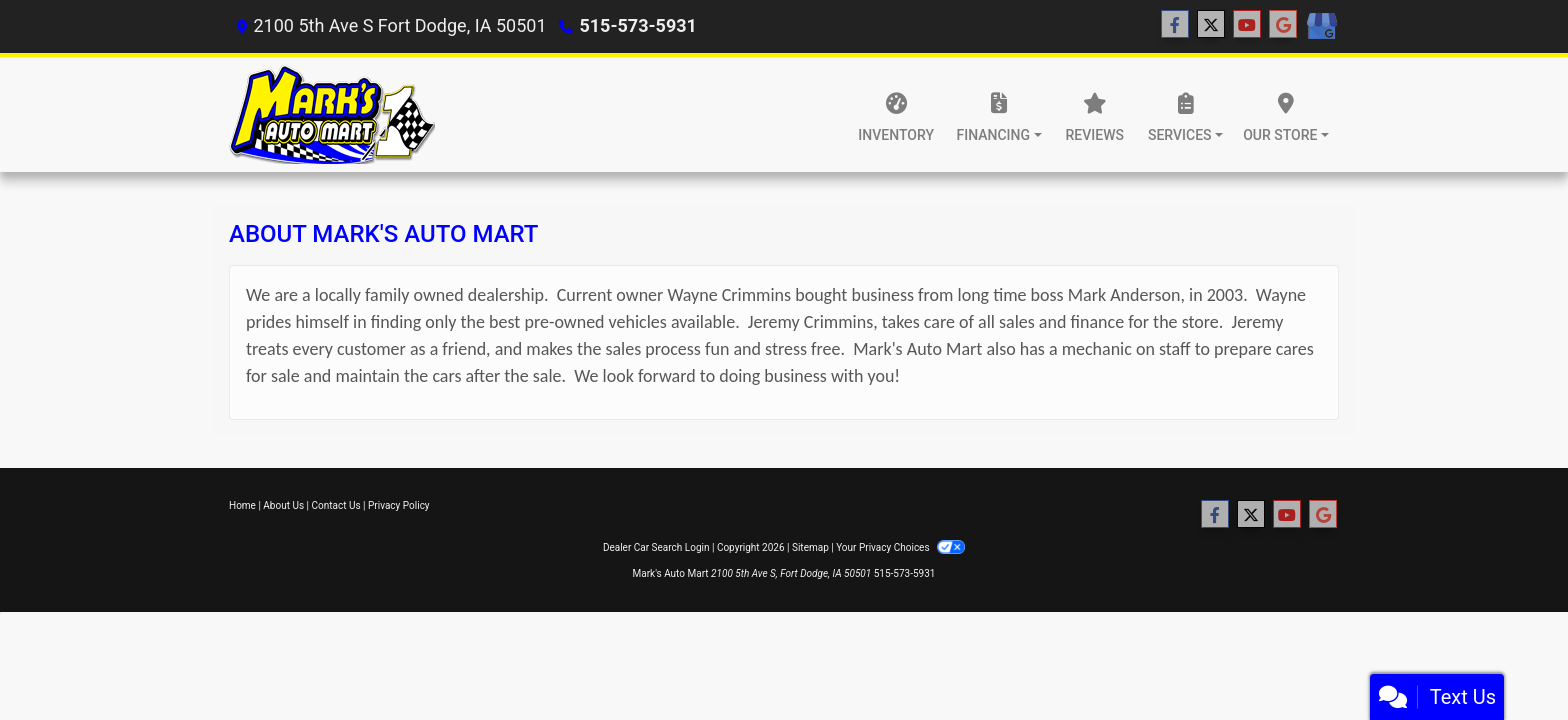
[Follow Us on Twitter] (1211, 25)
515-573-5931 (637, 25)
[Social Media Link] (1321, 27)
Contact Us (336, 505)
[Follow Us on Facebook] (1175, 25)
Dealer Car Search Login (656, 547)
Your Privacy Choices (900, 547)
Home (242, 505)
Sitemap (810, 547)
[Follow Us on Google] (1283, 25)
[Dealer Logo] (332, 114)
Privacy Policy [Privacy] (399, 505)
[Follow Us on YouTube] (1247, 25)
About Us (283, 505)
